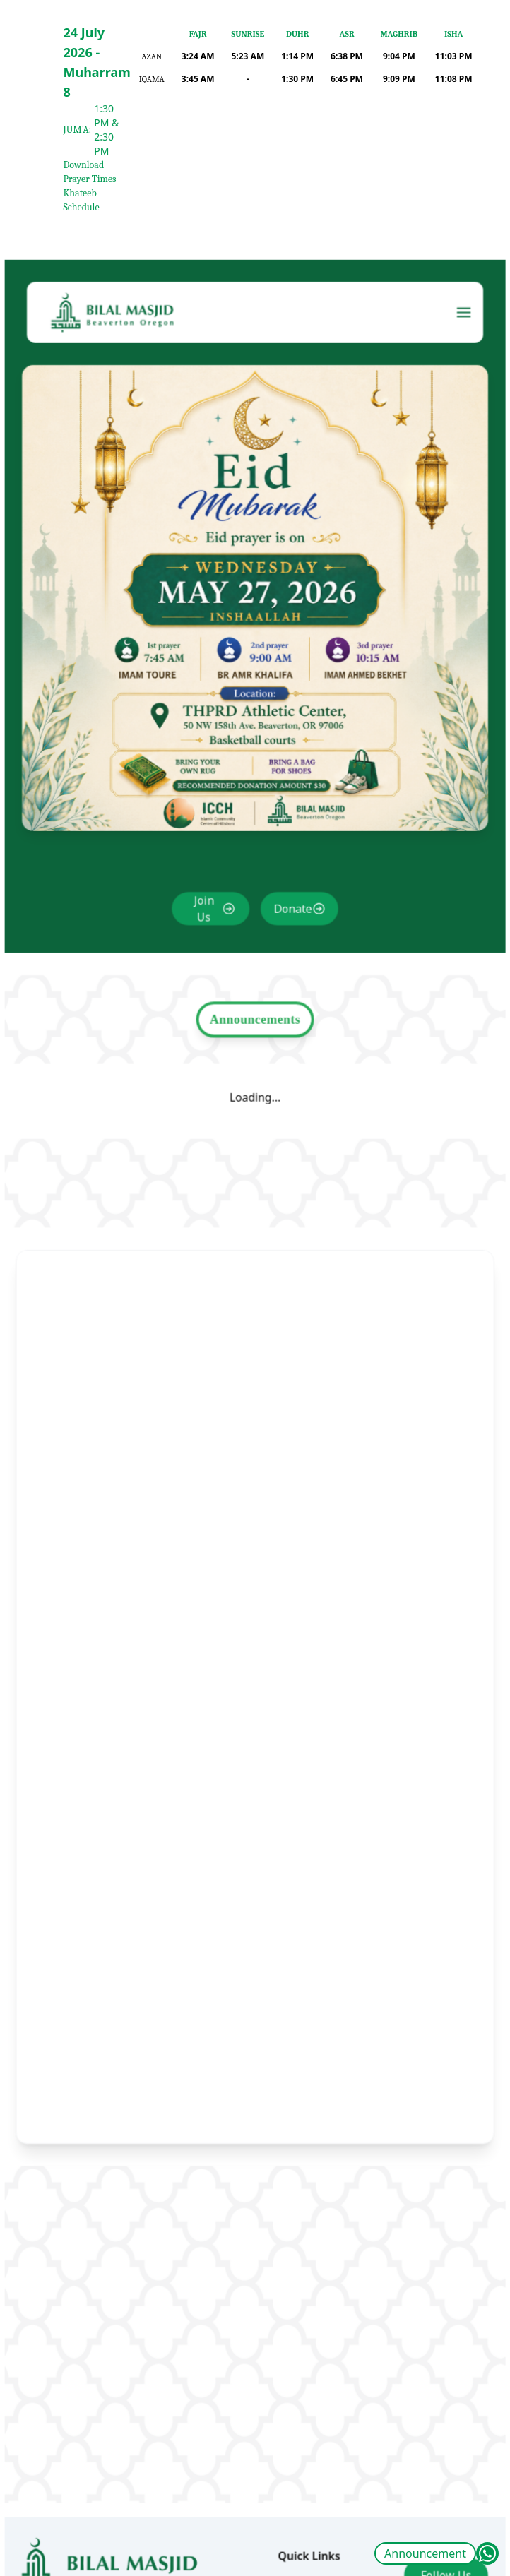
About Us (299, 2515)
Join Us (206, 943)
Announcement (425, 2553)
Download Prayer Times (90, 172)
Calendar (298, 2541)
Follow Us (434, 2507)
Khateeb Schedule (82, 200)
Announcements (255, 1047)
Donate (290, 943)
